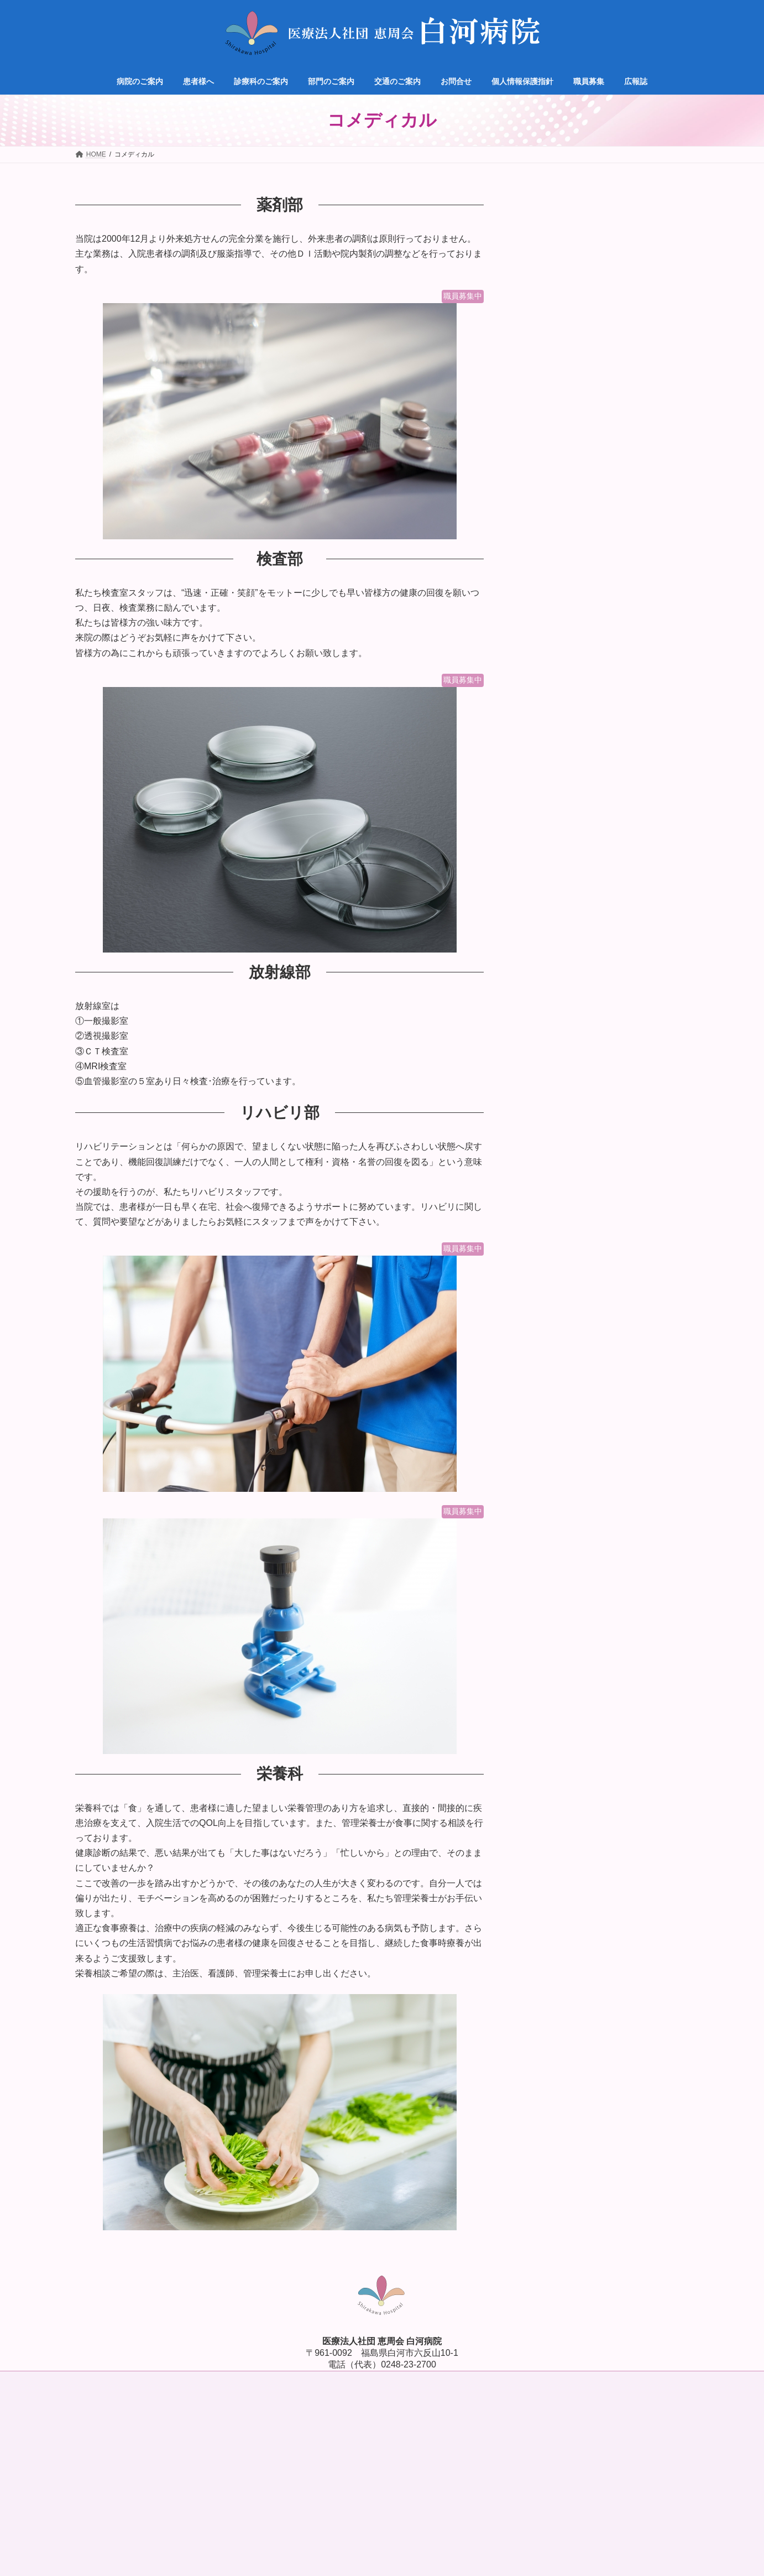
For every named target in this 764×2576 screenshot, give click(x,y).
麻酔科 (545, 392)
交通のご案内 (549, 495)
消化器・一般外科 (565, 371)
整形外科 (549, 350)
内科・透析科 (557, 286)
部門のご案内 (549, 474)
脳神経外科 (553, 328)
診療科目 (541, 264)
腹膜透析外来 (557, 435)
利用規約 (484, 2413)
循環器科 (549, 307)
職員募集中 (462, 296)
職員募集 (541, 538)
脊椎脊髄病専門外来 (569, 414)
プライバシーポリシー (431, 2413)
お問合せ (541, 517)
